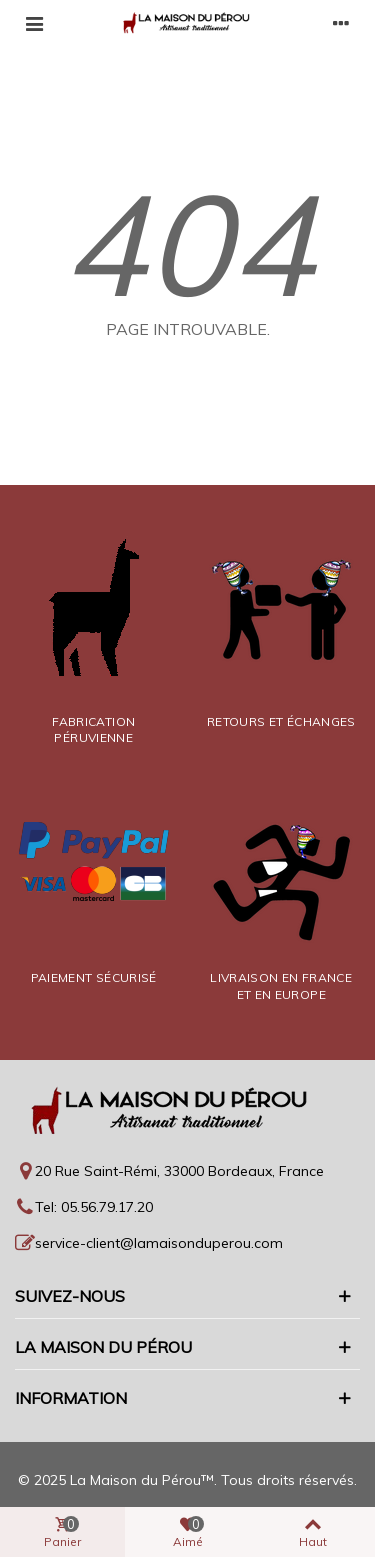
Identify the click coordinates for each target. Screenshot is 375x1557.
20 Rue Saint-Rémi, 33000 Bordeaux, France (179, 1171)
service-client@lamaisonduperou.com (159, 1243)
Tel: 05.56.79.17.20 (94, 1207)
